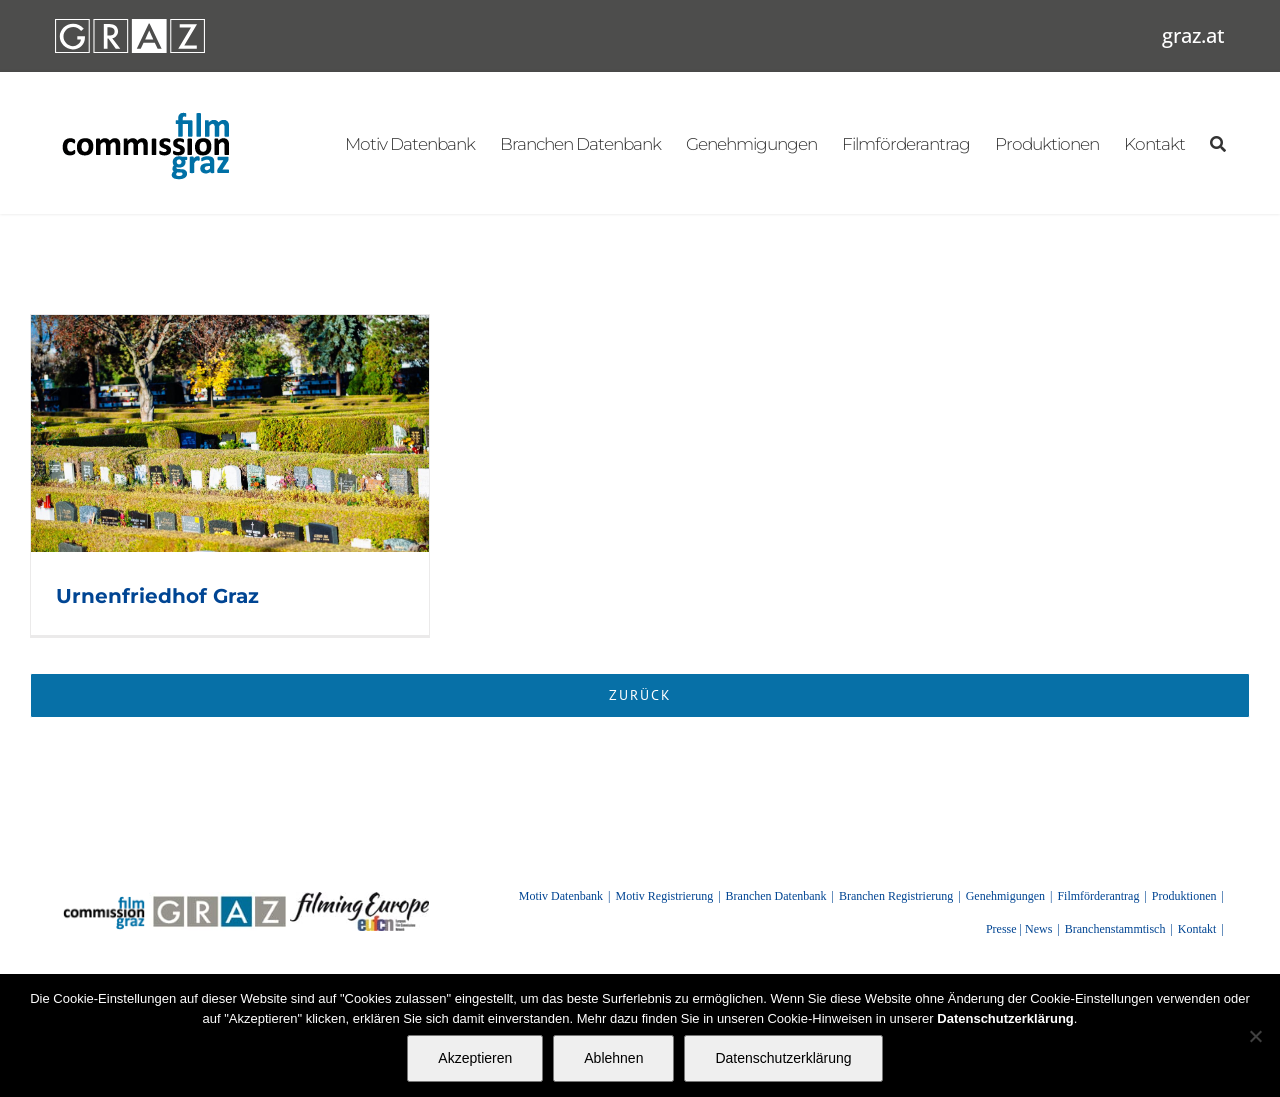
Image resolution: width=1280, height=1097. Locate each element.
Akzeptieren (475, 1058)
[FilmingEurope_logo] (359, 899)
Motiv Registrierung (665, 896)
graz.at (1193, 35)
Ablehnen (613, 1058)
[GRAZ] (219, 899)
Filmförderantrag (1098, 896)
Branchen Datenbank (776, 896)
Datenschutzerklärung (783, 1058)
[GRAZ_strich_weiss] (130, 26)
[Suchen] (1217, 143)
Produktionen (1184, 896)
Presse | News (1019, 929)
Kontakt (1197, 929)
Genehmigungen (1005, 896)
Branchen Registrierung (896, 896)
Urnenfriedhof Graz (157, 596)
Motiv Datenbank (561, 896)
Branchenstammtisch (1115, 929)
